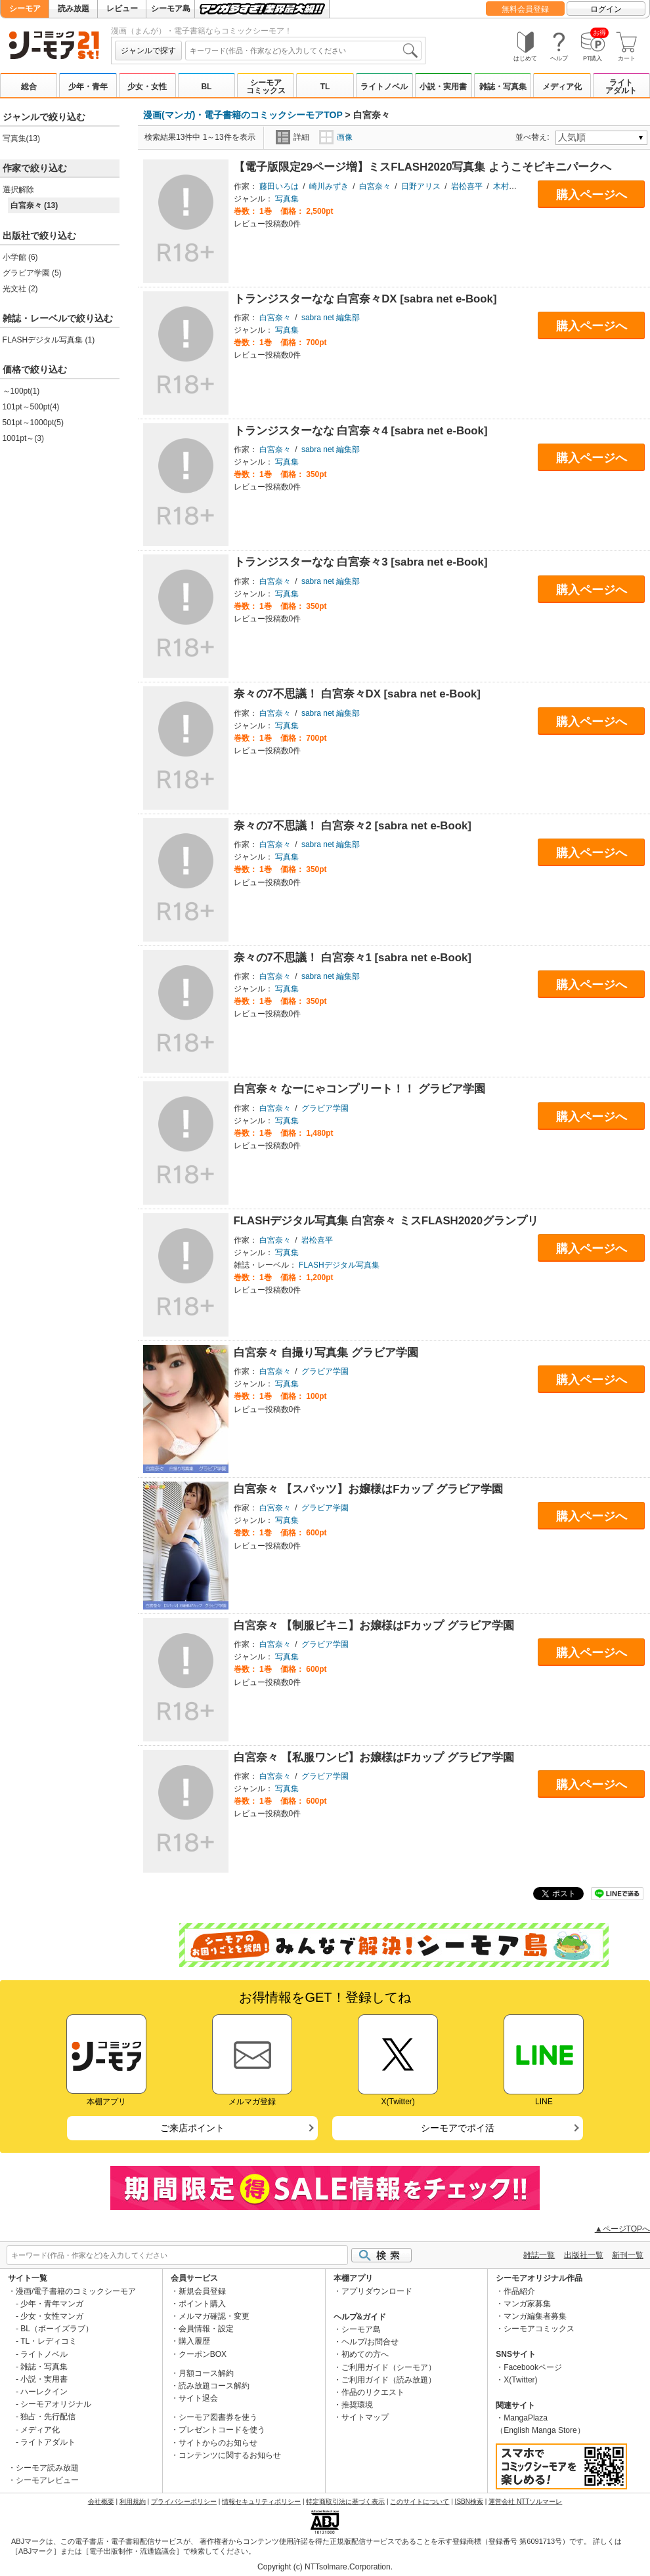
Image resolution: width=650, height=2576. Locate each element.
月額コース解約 (206, 2373)
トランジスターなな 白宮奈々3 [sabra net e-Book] (361, 562)
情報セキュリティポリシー (261, 2501)
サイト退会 (198, 2398)
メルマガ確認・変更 (214, 2316)
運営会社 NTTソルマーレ (525, 2501)
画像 (336, 137)
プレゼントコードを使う (222, 2429)
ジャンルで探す (148, 50)
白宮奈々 (375, 186)
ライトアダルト (621, 86)
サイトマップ (365, 2417)
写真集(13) (21, 138)
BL (206, 86)
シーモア (25, 8)
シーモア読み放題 (47, 2467)
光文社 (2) (20, 288)
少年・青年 (88, 86)
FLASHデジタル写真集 (339, 1265)
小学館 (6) (20, 257)
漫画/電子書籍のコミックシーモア (76, 2291)
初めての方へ (365, 2354)
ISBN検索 (469, 2501)
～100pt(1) (21, 391)
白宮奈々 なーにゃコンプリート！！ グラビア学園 (359, 1089)
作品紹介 (519, 2291)
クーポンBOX (203, 2354)
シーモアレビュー (47, 2480)
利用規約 (132, 2501)
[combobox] (303, 50)
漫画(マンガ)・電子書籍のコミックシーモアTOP (243, 115)
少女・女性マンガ (51, 2316)
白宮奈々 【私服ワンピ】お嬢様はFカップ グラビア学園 (374, 1757)
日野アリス (421, 186)
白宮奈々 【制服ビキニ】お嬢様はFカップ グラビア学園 (374, 1625)
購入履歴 (194, 2341)
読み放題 (73, 8)
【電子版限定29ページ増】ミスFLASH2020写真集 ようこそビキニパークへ (423, 167)
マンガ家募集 (527, 2303)
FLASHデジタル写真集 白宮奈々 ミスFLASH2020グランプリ (386, 1221)
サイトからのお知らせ (218, 2442)
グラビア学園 (325, 1108)
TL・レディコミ (48, 2341)
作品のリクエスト (372, 2392)
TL (325, 86)
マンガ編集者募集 (535, 2316)
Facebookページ (533, 2367)
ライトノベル (384, 86)
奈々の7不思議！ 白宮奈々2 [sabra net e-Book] (352, 826)
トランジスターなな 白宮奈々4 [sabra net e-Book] (361, 431)
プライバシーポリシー (184, 2501)
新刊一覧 (627, 2255)
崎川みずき (329, 186)
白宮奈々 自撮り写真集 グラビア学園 (326, 1352)
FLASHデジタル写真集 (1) (49, 339)
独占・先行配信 (48, 2416)
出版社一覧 (583, 2255)
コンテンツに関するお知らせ (230, 2455)
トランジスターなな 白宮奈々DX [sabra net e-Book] (365, 299)
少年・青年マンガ (51, 2303)
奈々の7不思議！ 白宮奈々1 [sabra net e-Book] (352, 957)
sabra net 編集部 (330, 317)
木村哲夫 (509, 186)
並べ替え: (534, 137)
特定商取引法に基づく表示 (345, 2501)
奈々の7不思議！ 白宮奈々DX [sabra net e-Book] (357, 694)
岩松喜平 (467, 186)
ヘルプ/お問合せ (370, 2341)
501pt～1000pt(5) (33, 422)
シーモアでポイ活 (457, 2128)
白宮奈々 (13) (34, 205)
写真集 (287, 198)
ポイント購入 (202, 2303)
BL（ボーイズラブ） (56, 2328)
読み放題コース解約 (214, 2385)
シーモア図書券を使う (218, 2417)
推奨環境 (357, 2404)
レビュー (122, 8)
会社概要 (101, 2501)
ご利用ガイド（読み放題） (388, 2379)
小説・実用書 (443, 86)
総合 (29, 86)
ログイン (606, 9)
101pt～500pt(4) (31, 406)
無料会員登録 (525, 9)
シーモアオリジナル (55, 2404)
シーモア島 (170, 8)
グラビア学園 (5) (32, 273)
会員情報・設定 (206, 2328)
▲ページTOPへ (622, 2228)
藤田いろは (279, 186)
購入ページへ (591, 194)
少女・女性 (147, 86)
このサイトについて (419, 2501)
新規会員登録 (202, 2291)
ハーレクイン (44, 2391)
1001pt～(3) (23, 438)
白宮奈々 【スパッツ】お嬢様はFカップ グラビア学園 (369, 1489)
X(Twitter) (520, 2379)
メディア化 (562, 86)
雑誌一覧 (539, 2255)
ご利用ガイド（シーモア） (388, 2367)
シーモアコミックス (266, 86)
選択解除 (18, 189)
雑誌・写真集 (503, 86)
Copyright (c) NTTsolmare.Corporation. (325, 2566)
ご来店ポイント (192, 2128)
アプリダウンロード (376, 2291)
